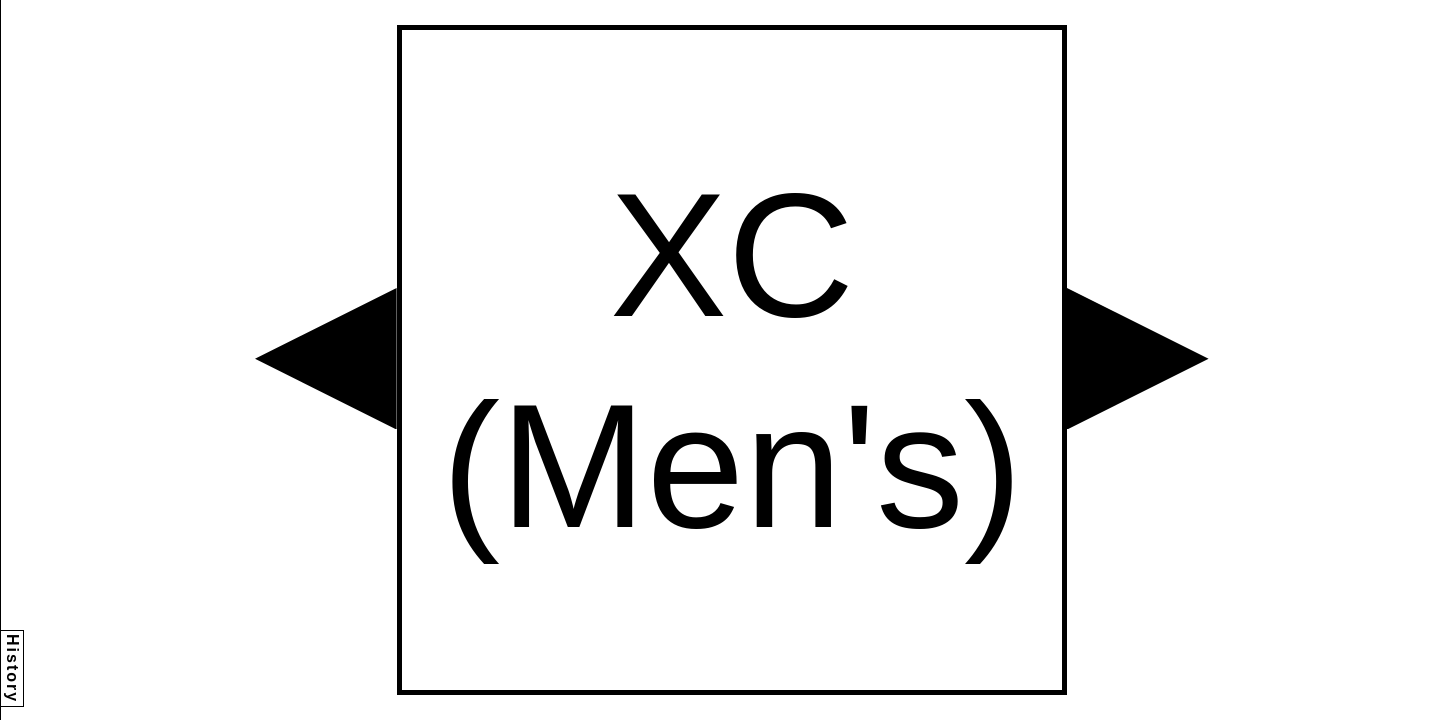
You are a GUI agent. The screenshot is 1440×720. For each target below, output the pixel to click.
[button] (326, 359)
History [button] (12, 668)
